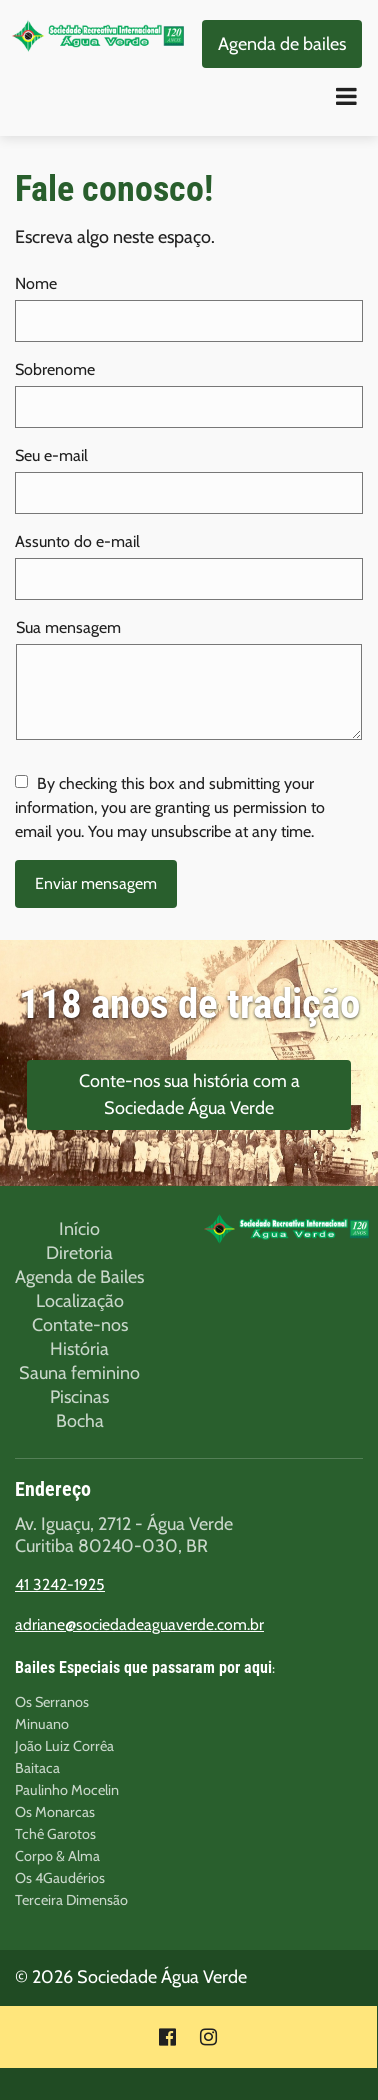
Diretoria (79, 1253)
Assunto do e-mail (77, 541)
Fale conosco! (114, 189)
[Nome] (189, 321)
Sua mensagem (68, 627)
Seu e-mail (51, 455)
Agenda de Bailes (79, 1277)
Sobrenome (55, 369)
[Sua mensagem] (189, 692)
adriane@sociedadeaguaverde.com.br (139, 1624)
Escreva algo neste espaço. (115, 237)
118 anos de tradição (189, 1004)
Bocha (80, 1421)
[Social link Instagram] (208, 2037)
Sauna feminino (79, 1373)
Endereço (53, 1489)
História (79, 1349)
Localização (80, 1301)
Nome (36, 283)
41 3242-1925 (60, 1584)
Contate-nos (80, 1325)
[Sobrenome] (189, 407)
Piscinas (79, 1397)
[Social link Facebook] (167, 2037)
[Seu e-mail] (189, 493)
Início (79, 1229)
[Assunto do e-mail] (189, 579)
